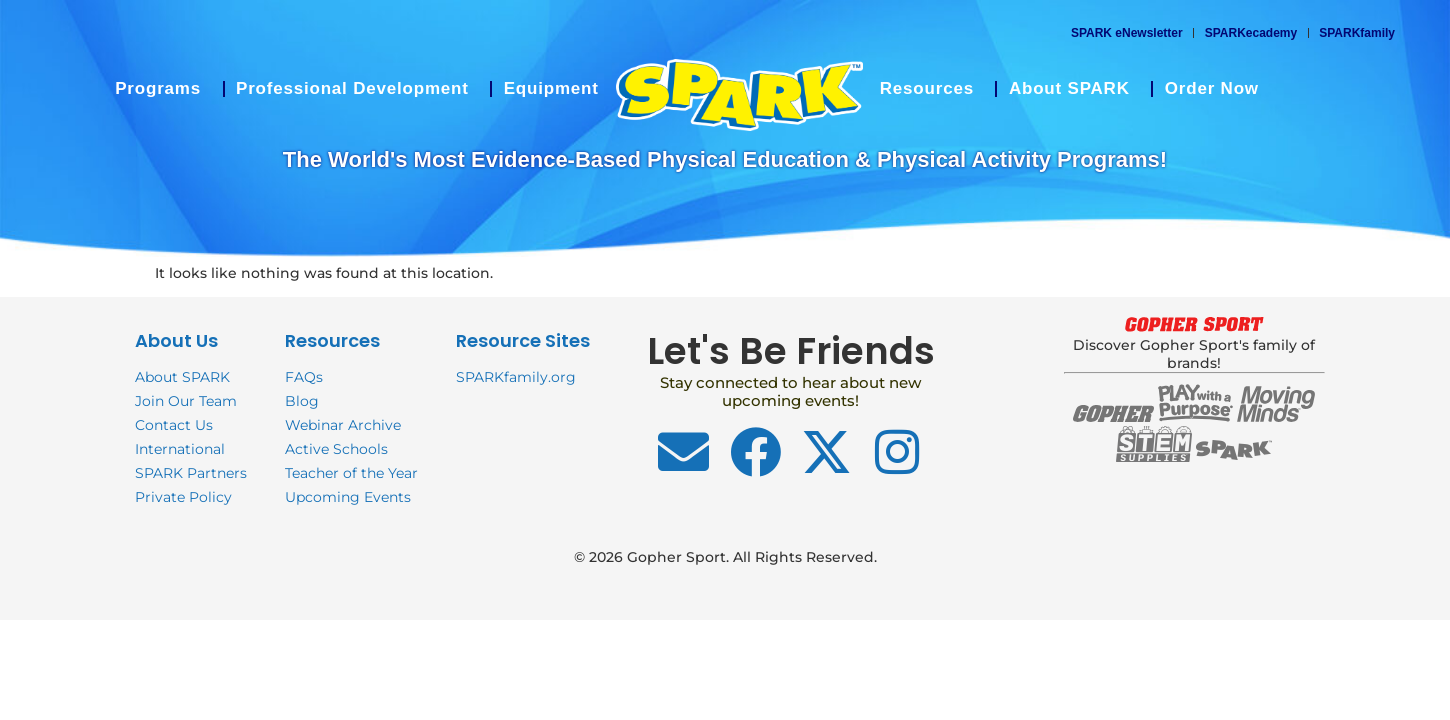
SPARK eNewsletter (1127, 33)
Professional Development (357, 89)
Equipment (551, 88)
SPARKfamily (1357, 33)
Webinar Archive (343, 425)
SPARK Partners (191, 473)
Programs (163, 89)
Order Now (1212, 88)
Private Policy (183, 497)
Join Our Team (186, 401)
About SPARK (1074, 89)
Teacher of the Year (351, 473)
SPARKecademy (1251, 33)
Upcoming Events (348, 497)
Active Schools (336, 449)
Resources (932, 89)
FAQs (304, 377)
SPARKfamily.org (516, 377)
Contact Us (174, 425)
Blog (302, 401)
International (180, 449)
